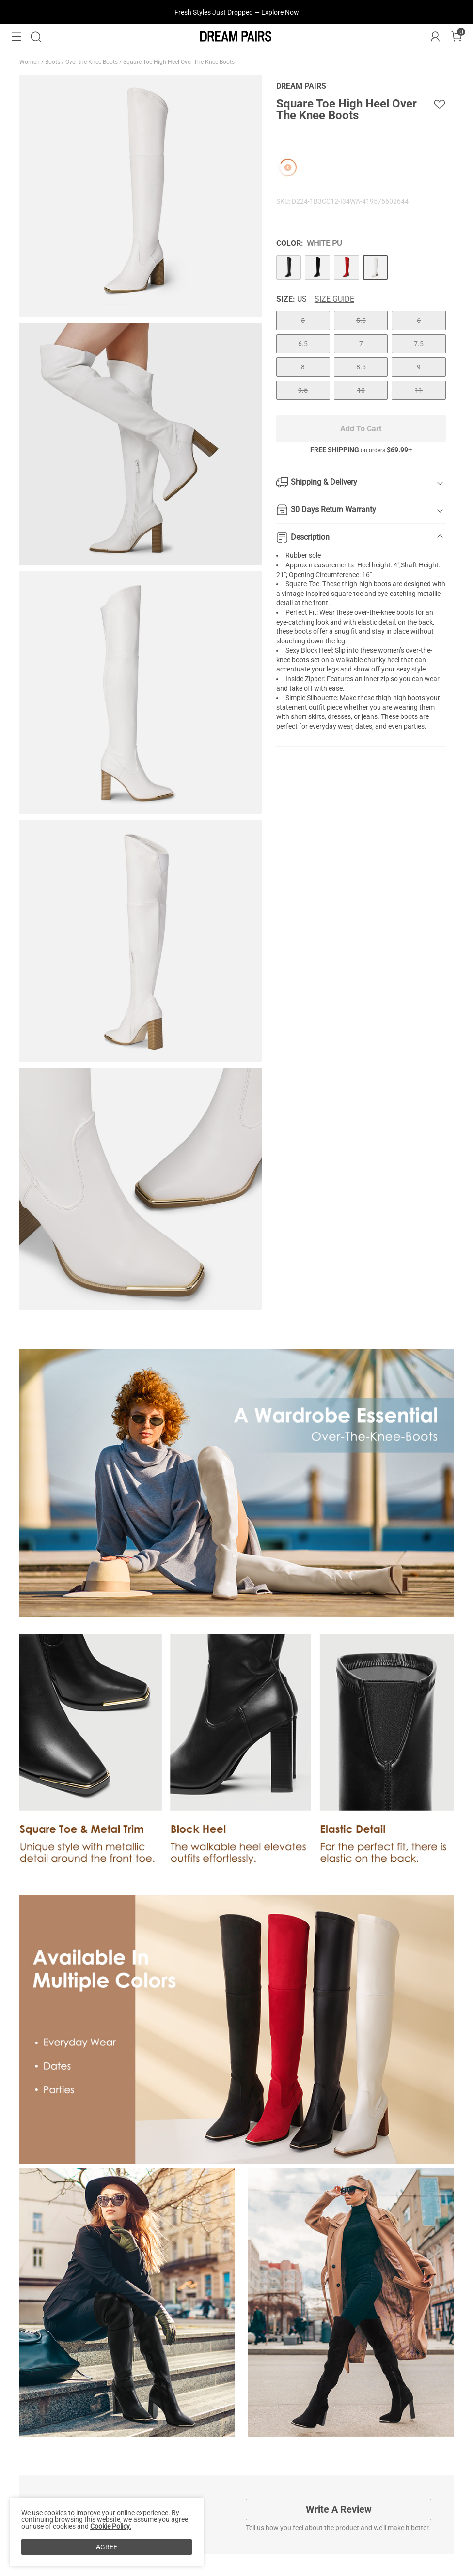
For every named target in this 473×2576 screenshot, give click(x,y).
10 (361, 390)
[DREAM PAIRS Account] (435, 36)
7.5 (419, 344)
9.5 (303, 390)
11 (419, 390)
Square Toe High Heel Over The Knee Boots (179, 62)
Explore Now (280, 12)
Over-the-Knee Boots (92, 62)
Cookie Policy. (110, 2526)
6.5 (303, 344)
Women (30, 62)
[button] (16, 37)
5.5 (361, 320)
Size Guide (334, 299)
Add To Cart (360, 428)
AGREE (106, 2547)
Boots (53, 62)
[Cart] (456, 36)
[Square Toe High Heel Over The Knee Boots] (288, 267)
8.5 (361, 367)
